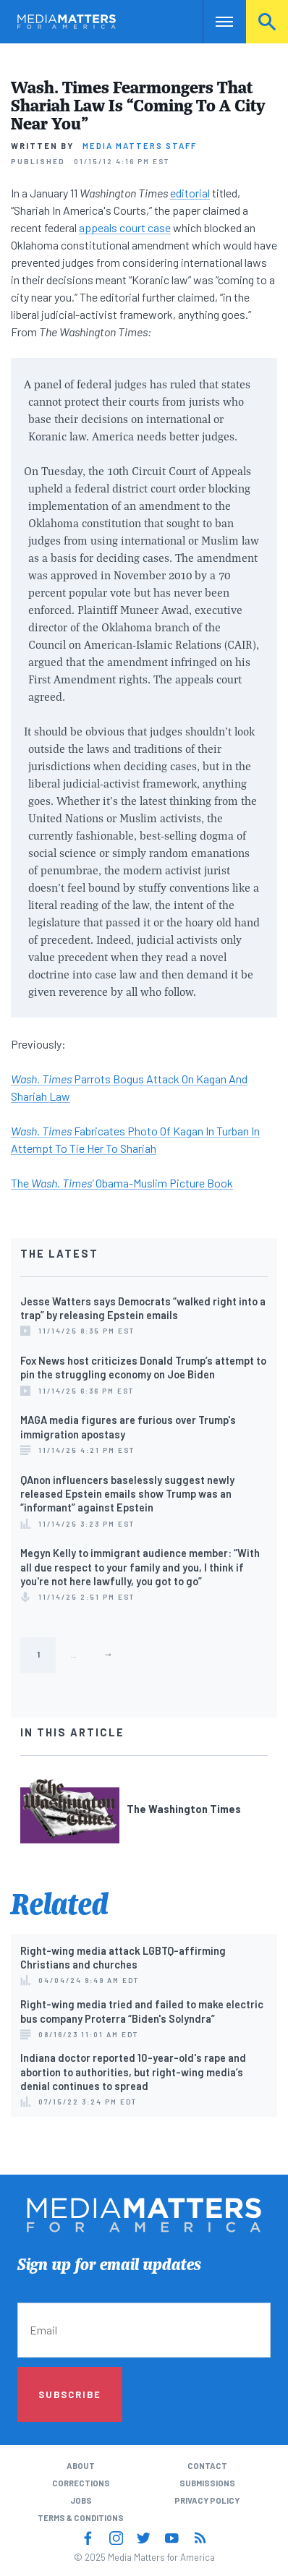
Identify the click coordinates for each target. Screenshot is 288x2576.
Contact (207, 2465)
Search (267, 21)
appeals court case (125, 227)
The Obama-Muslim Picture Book (122, 1183)
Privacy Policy (207, 2500)
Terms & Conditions (81, 2517)
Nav (213, 21)
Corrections (81, 2483)
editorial (190, 193)
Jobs (81, 2500)
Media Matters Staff (139, 145)
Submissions (207, 2483)
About (81, 2465)
